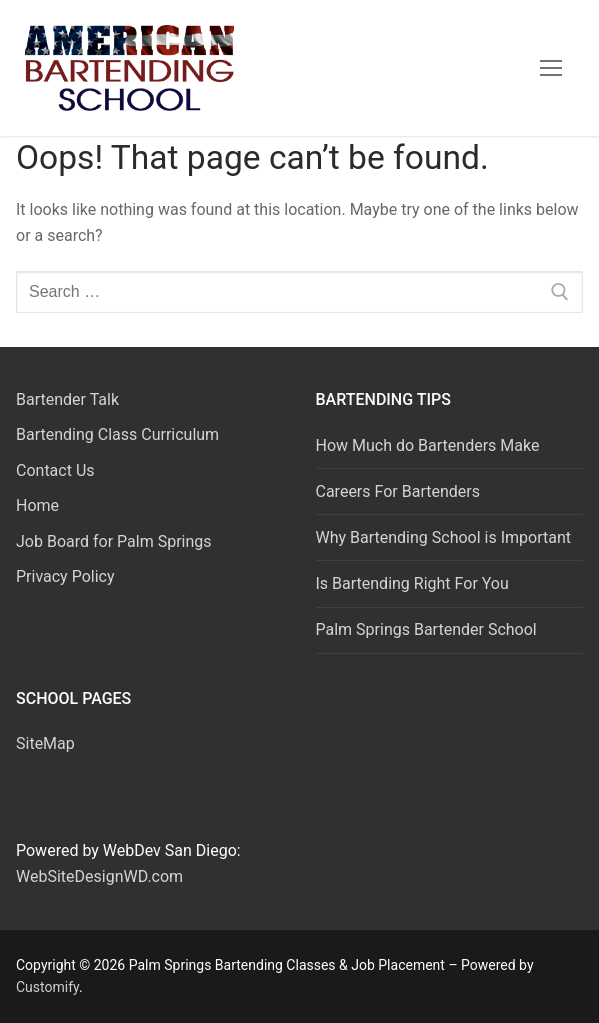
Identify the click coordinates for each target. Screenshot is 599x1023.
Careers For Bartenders (398, 491)
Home (37, 505)
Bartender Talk (67, 399)
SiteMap (45, 743)
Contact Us (55, 470)
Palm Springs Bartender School (426, 629)
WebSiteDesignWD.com (99, 876)
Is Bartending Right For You (412, 583)
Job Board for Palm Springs (114, 541)
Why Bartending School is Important (444, 537)
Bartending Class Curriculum (117, 434)
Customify (47, 987)
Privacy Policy (65, 576)
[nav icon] (551, 68)
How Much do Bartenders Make (428, 445)
